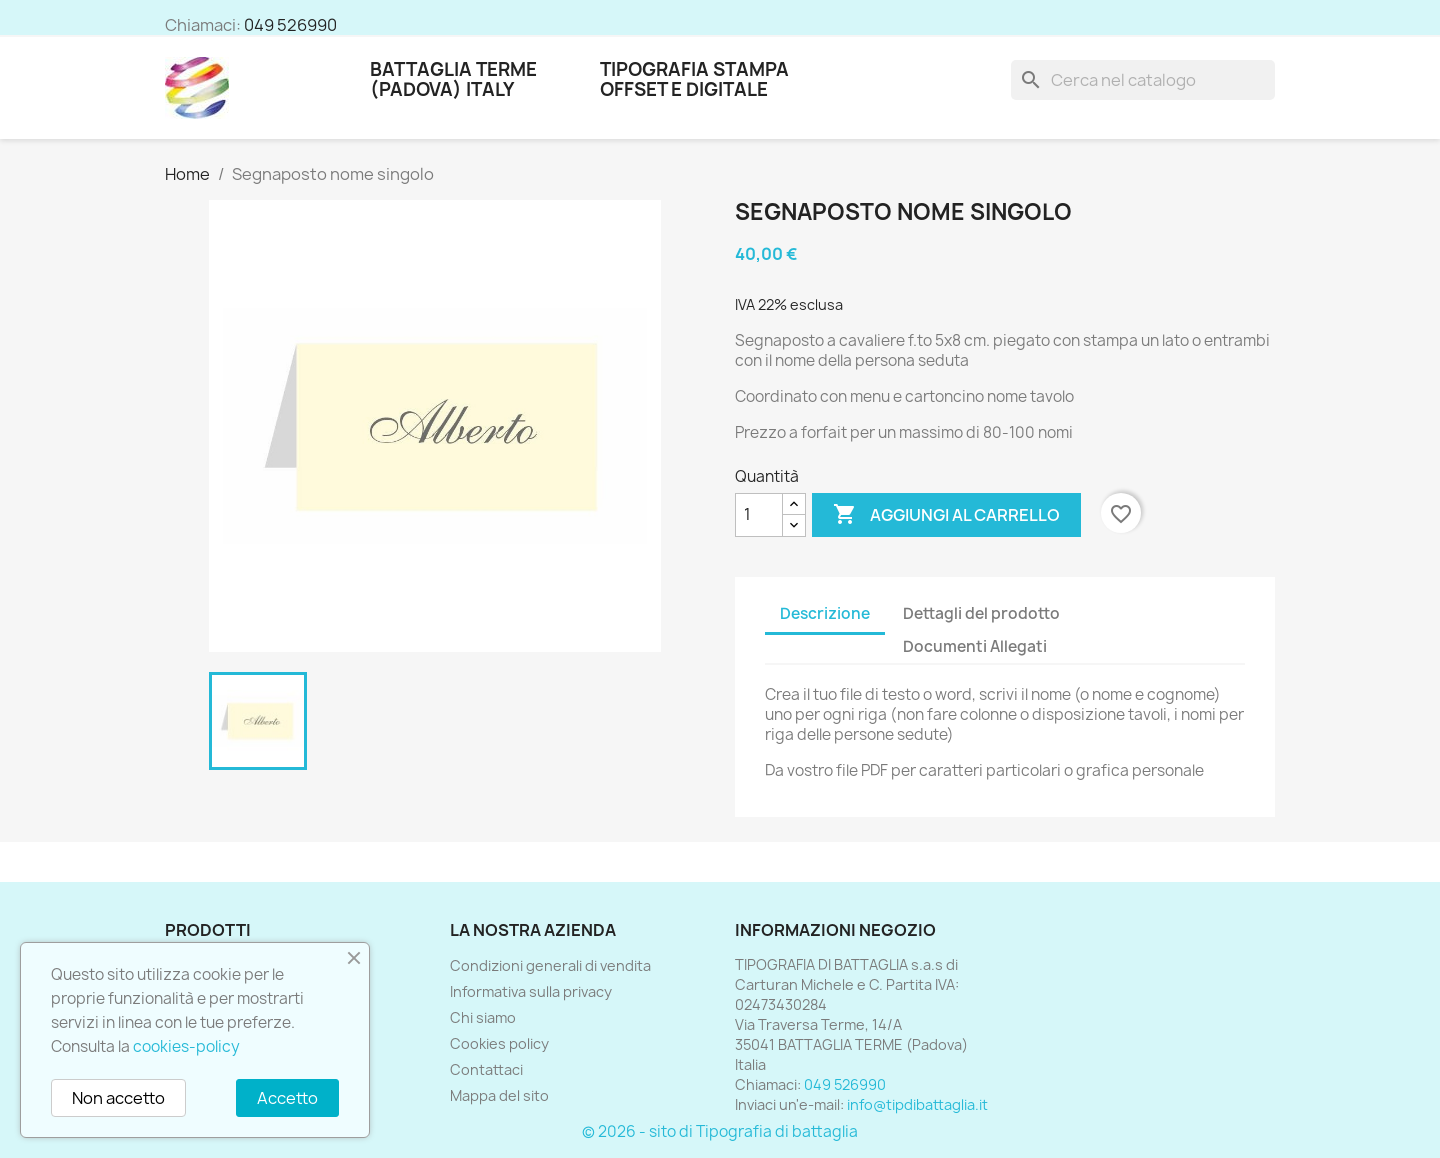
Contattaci (486, 1069)
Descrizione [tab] (825, 613)
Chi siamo (483, 1017)
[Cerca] (1143, 80)
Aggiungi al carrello (946, 515)
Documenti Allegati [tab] (975, 646)
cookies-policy (186, 1046)
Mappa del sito (499, 1095)
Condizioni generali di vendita (550, 965)
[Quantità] (759, 515)
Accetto (287, 1098)
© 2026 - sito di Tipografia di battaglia (720, 1131)
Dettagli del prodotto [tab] (981, 613)
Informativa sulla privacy (531, 991)
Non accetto (118, 1098)
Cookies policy (499, 1043)
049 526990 (290, 25)
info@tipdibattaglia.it (917, 1104)
